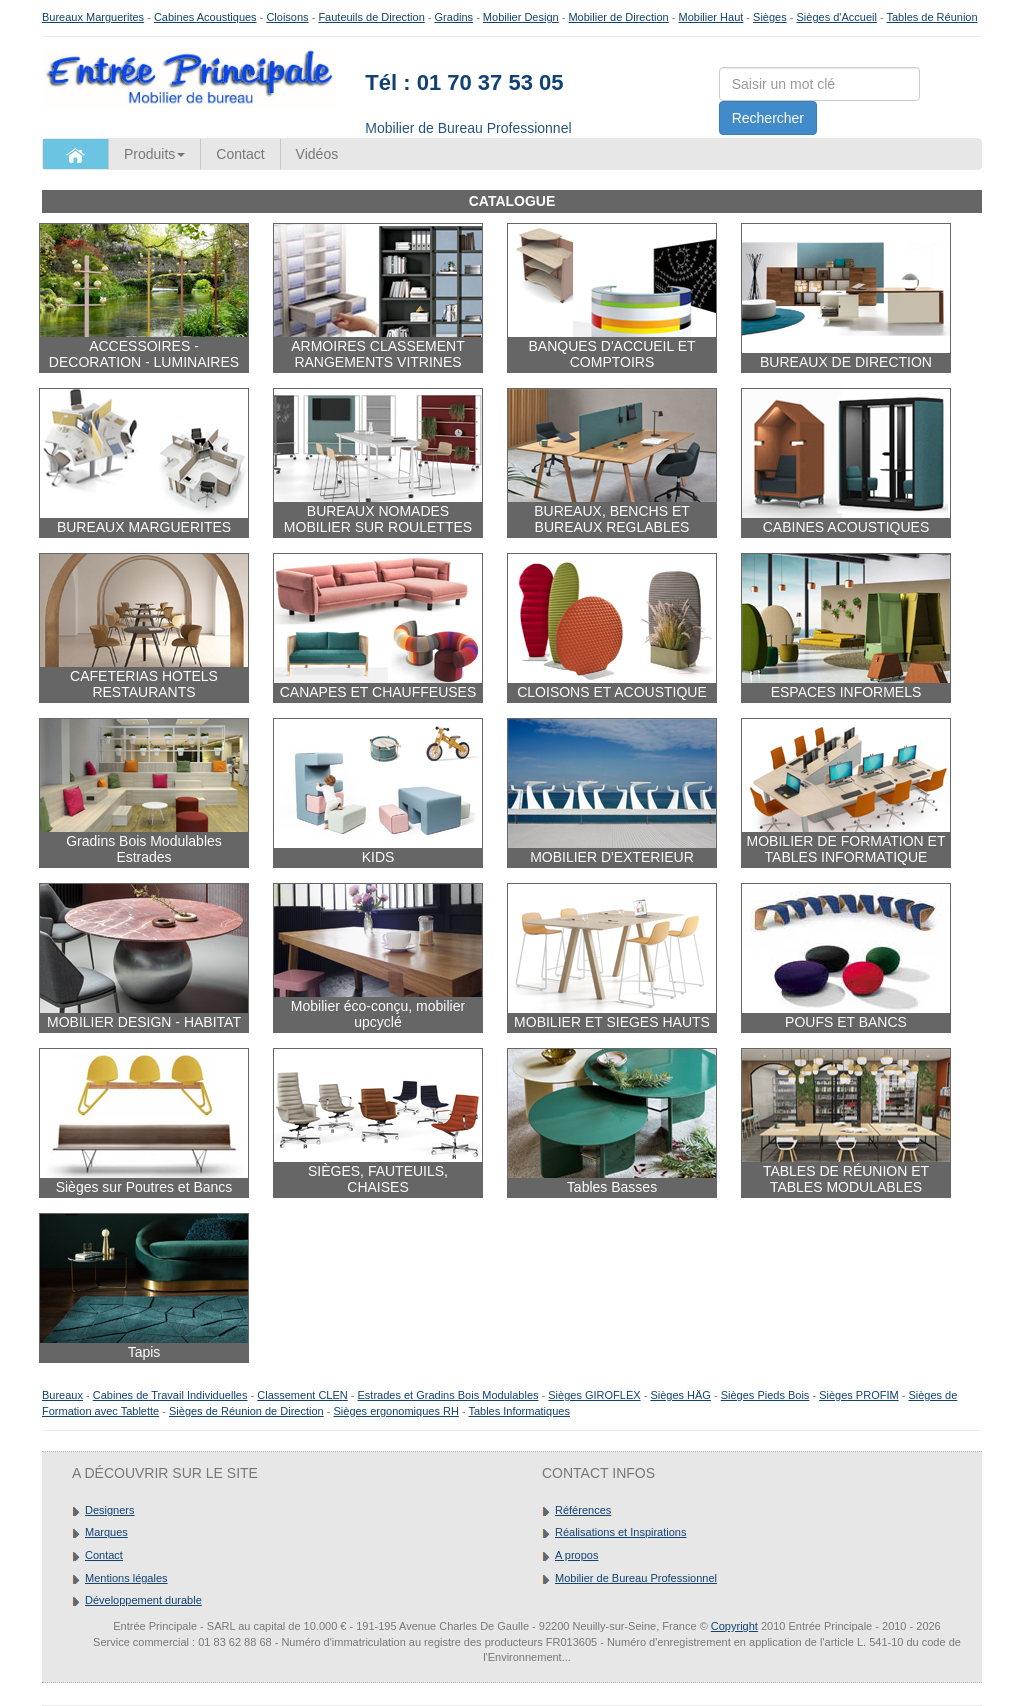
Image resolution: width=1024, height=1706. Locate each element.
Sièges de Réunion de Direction (246, 1411)
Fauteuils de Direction (371, 17)
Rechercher (768, 118)
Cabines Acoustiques (205, 17)
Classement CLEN (302, 1395)
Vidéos (317, 154)
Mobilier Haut (711, 17)
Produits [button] (154, 154)
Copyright (734, 1626)
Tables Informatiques (519, 1411)
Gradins (454, 17)
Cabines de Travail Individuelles (170, 1395)
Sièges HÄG (680, 1395)
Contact (240, 154)
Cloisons (287, 17)
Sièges (770, 17)
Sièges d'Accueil (837, 17)
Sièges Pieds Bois (765, 1395)
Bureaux (62, 1395)
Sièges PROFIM (858, 1395)
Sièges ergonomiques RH (395, 1411)
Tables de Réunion (931, 17)
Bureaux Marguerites (93, 17)
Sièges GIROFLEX (594, 1395)
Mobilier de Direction (618, 17)
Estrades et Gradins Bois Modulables (448, 1395)
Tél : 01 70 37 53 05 (464, 82)
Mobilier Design (521, 17)
